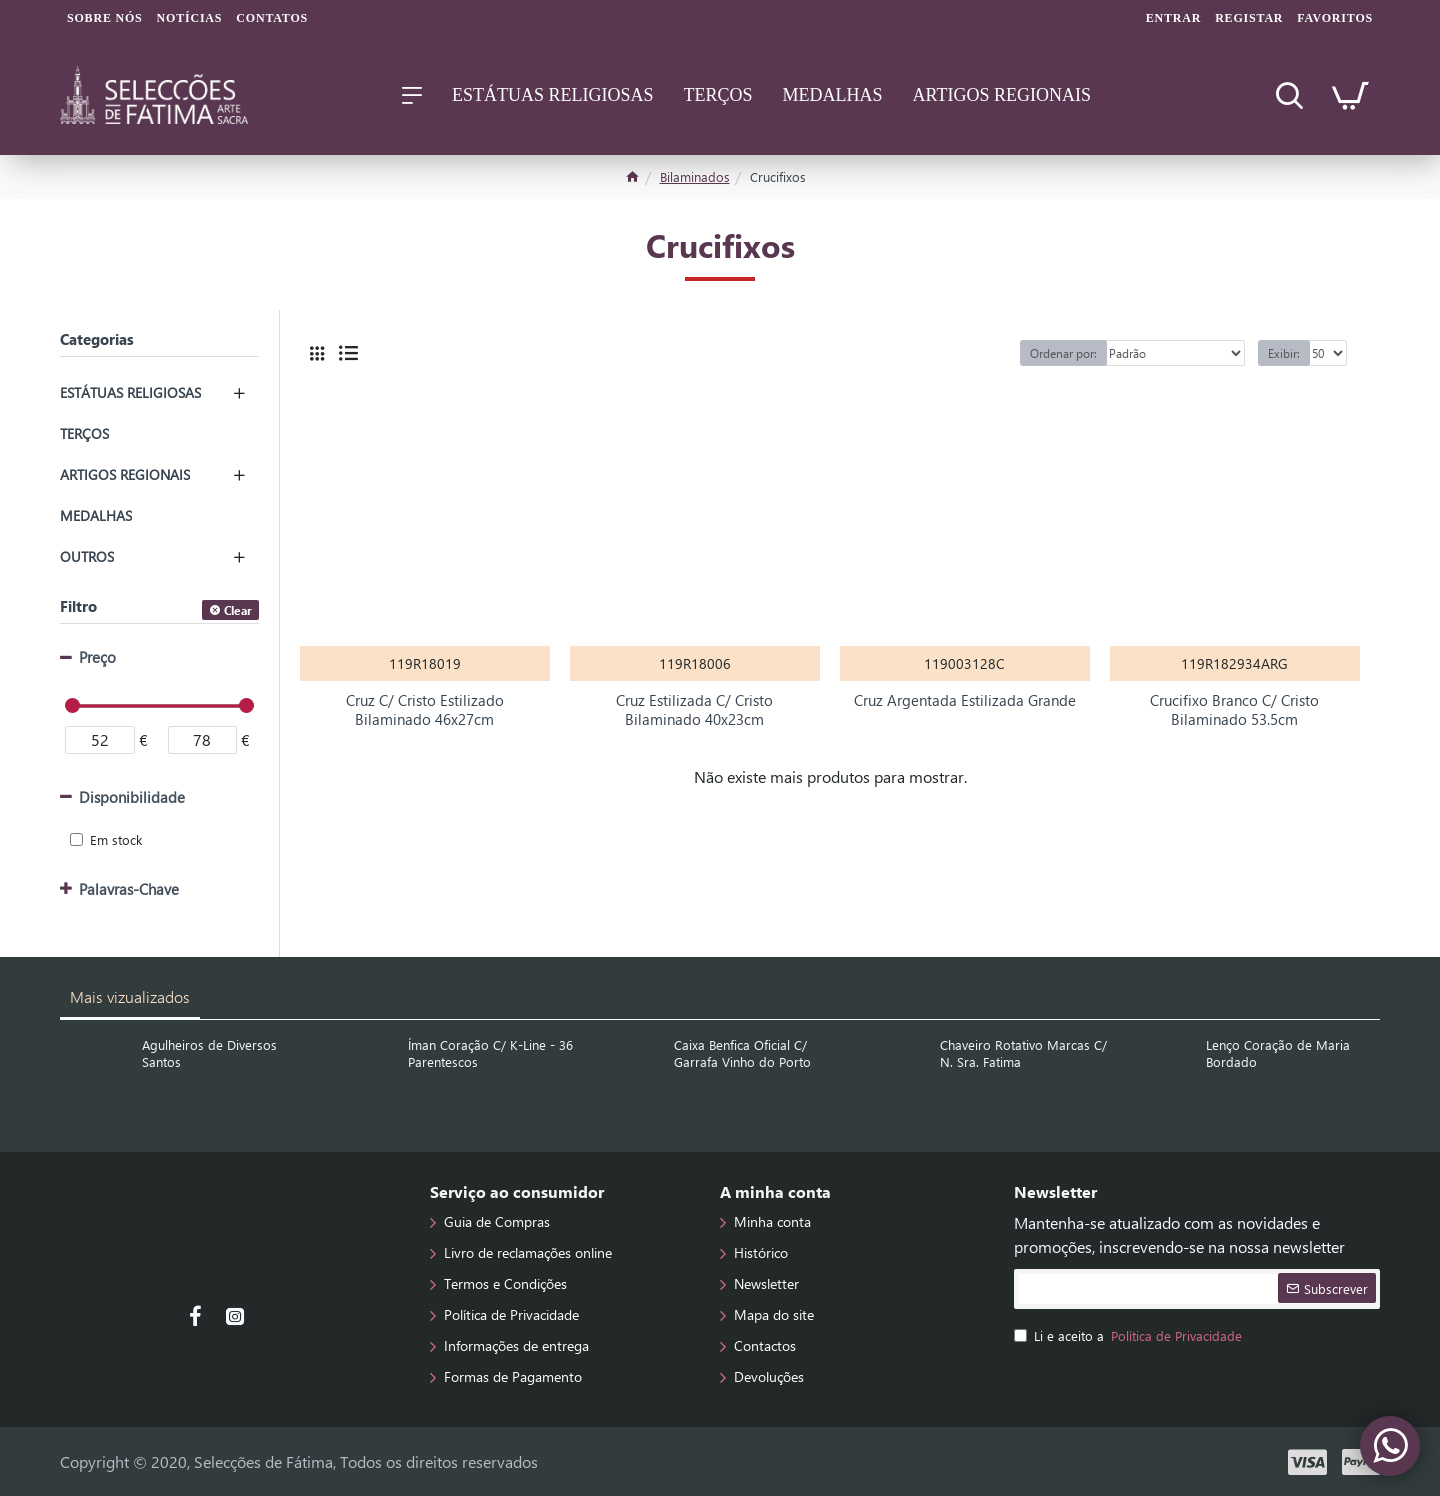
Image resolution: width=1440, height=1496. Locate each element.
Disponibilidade (132, 797)
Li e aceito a (1129, 1336)
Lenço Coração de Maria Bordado (1278, 1053)
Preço (97, 657)
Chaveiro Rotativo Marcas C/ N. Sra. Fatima (1023, 1053)
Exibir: (1284, 353)
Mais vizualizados (130, 996)
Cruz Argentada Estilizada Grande (965, 700)
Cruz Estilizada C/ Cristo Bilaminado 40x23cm (694, 710)
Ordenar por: (1063, 353)
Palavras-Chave (129, 889)
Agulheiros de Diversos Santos (209, 1053)
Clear (238, 610)
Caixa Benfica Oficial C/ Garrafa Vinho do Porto (742, 1053)
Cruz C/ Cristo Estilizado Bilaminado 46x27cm (425, 710)
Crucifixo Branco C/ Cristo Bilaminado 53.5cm (1234, 710)
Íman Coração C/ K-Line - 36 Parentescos (490, 1053)
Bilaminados (695, 176)
